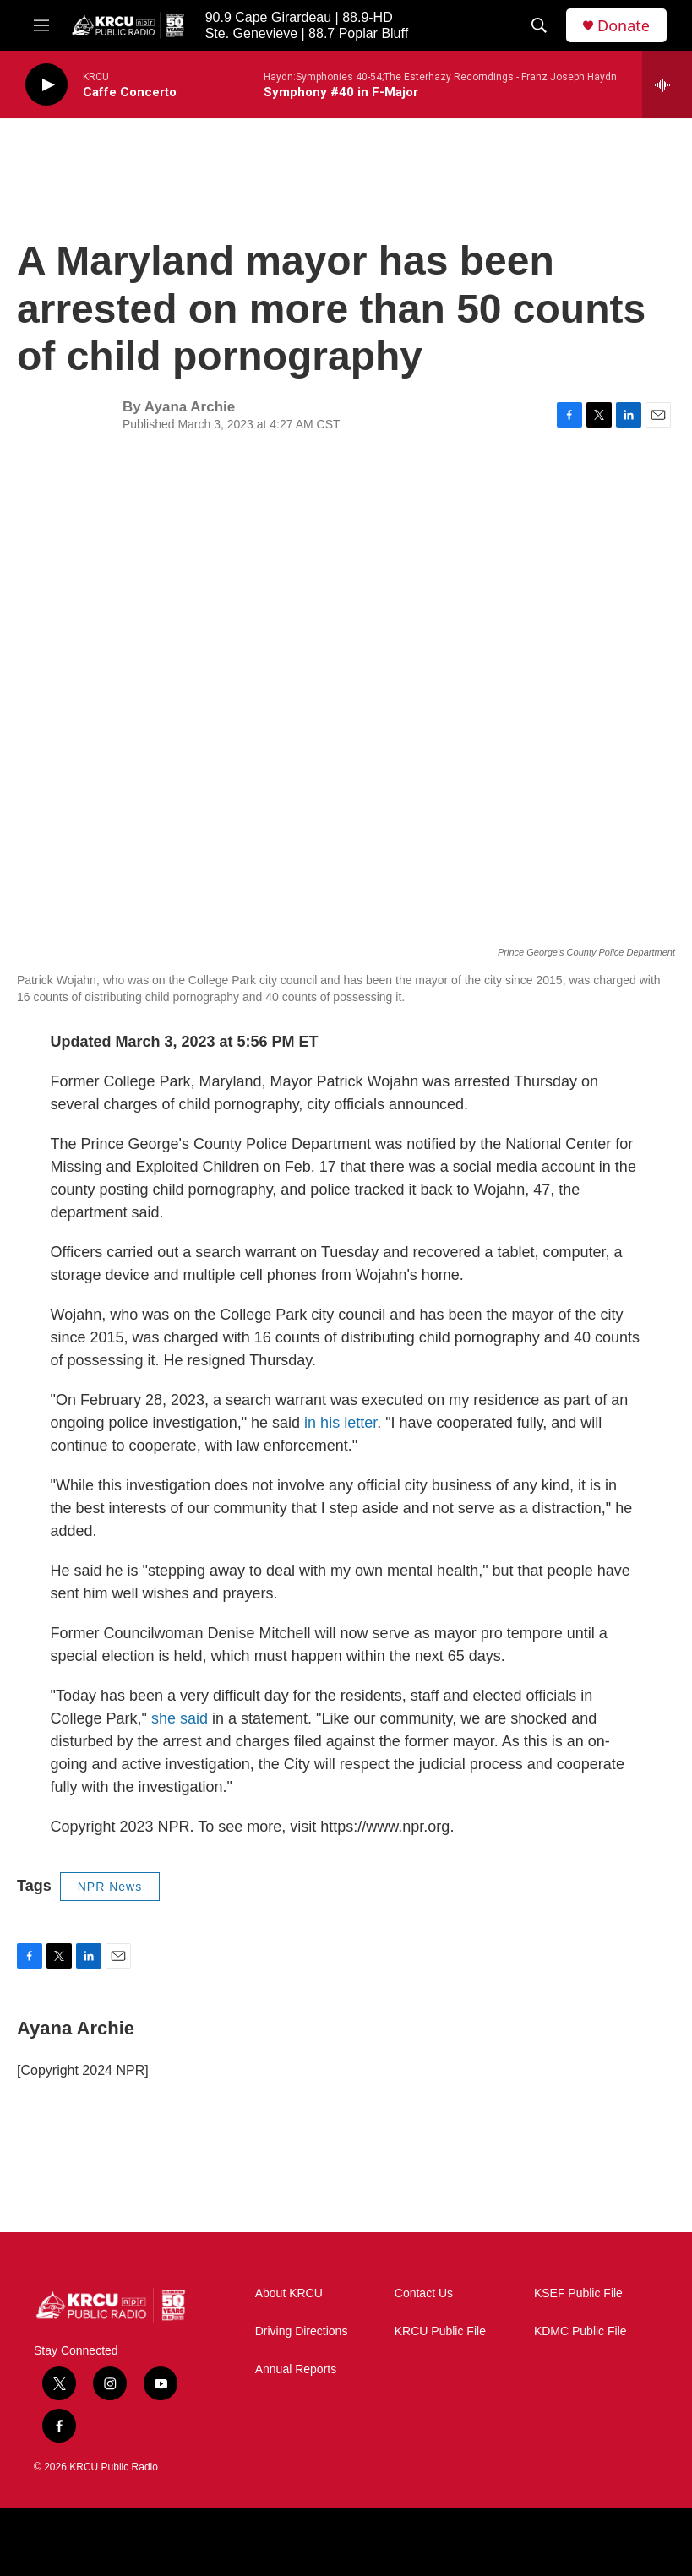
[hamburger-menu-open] (41, 25)
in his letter (340, 1422)
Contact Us (424, 2293)
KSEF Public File (578, 2293)
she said (181, 1718)
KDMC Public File (580, 2331)
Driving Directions (301, 2331)
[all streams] (667, 84)
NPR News (110, 1886)
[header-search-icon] (539, 25)
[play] (46, 85)
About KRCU (289, 2293)
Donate (623, 26)
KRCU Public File (440, 2331)
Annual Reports (296, 2369)
